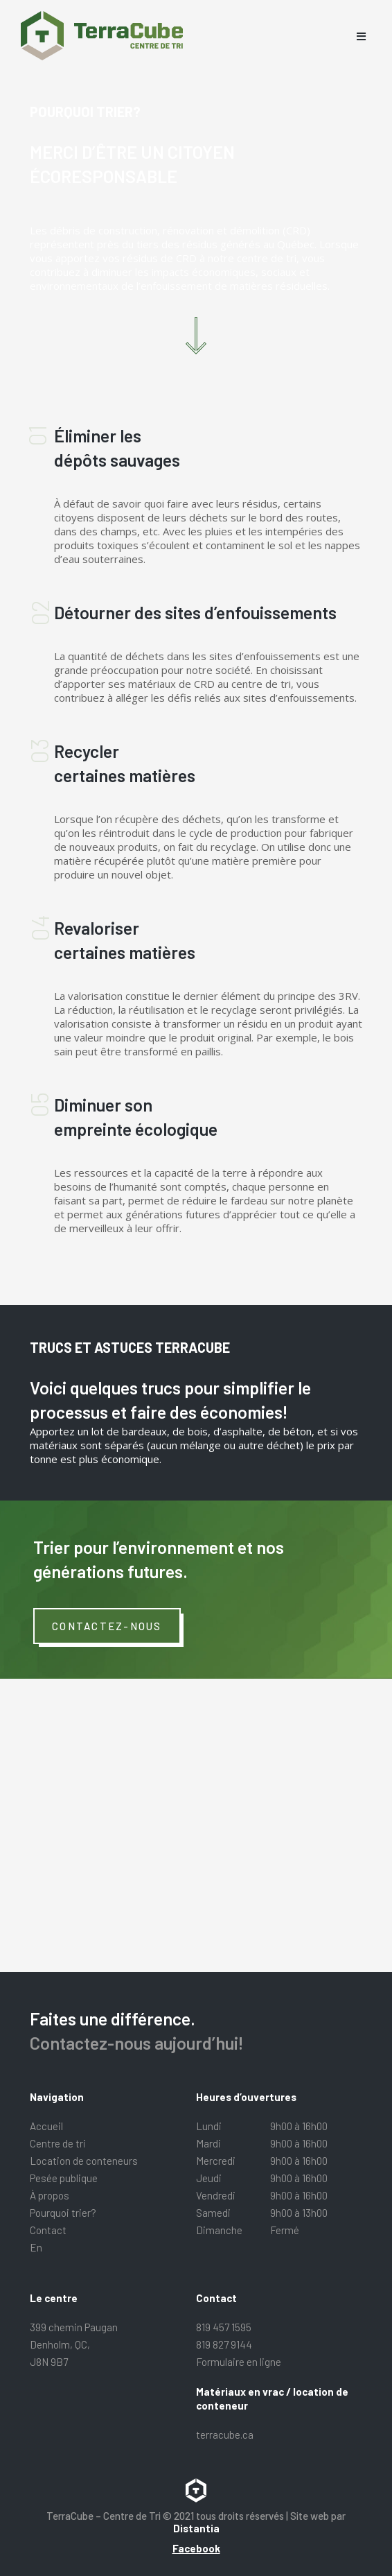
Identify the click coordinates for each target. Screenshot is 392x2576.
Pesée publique (64, 2178)
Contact (48, 2230)
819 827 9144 (224, 2344)
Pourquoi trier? (63, 2212)
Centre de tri (58, 2143)
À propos (49, 2195)
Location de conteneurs (84, 2160)
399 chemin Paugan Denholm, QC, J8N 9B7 (74, 2344)
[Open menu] (360, 36)
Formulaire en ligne (238, 2361)
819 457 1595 (223, 2327)
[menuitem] (113, 2247)
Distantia (196, 2528)
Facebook (196, 2548)
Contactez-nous (107, 1626)
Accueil (46, 2126)
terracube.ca (224, 2434)
